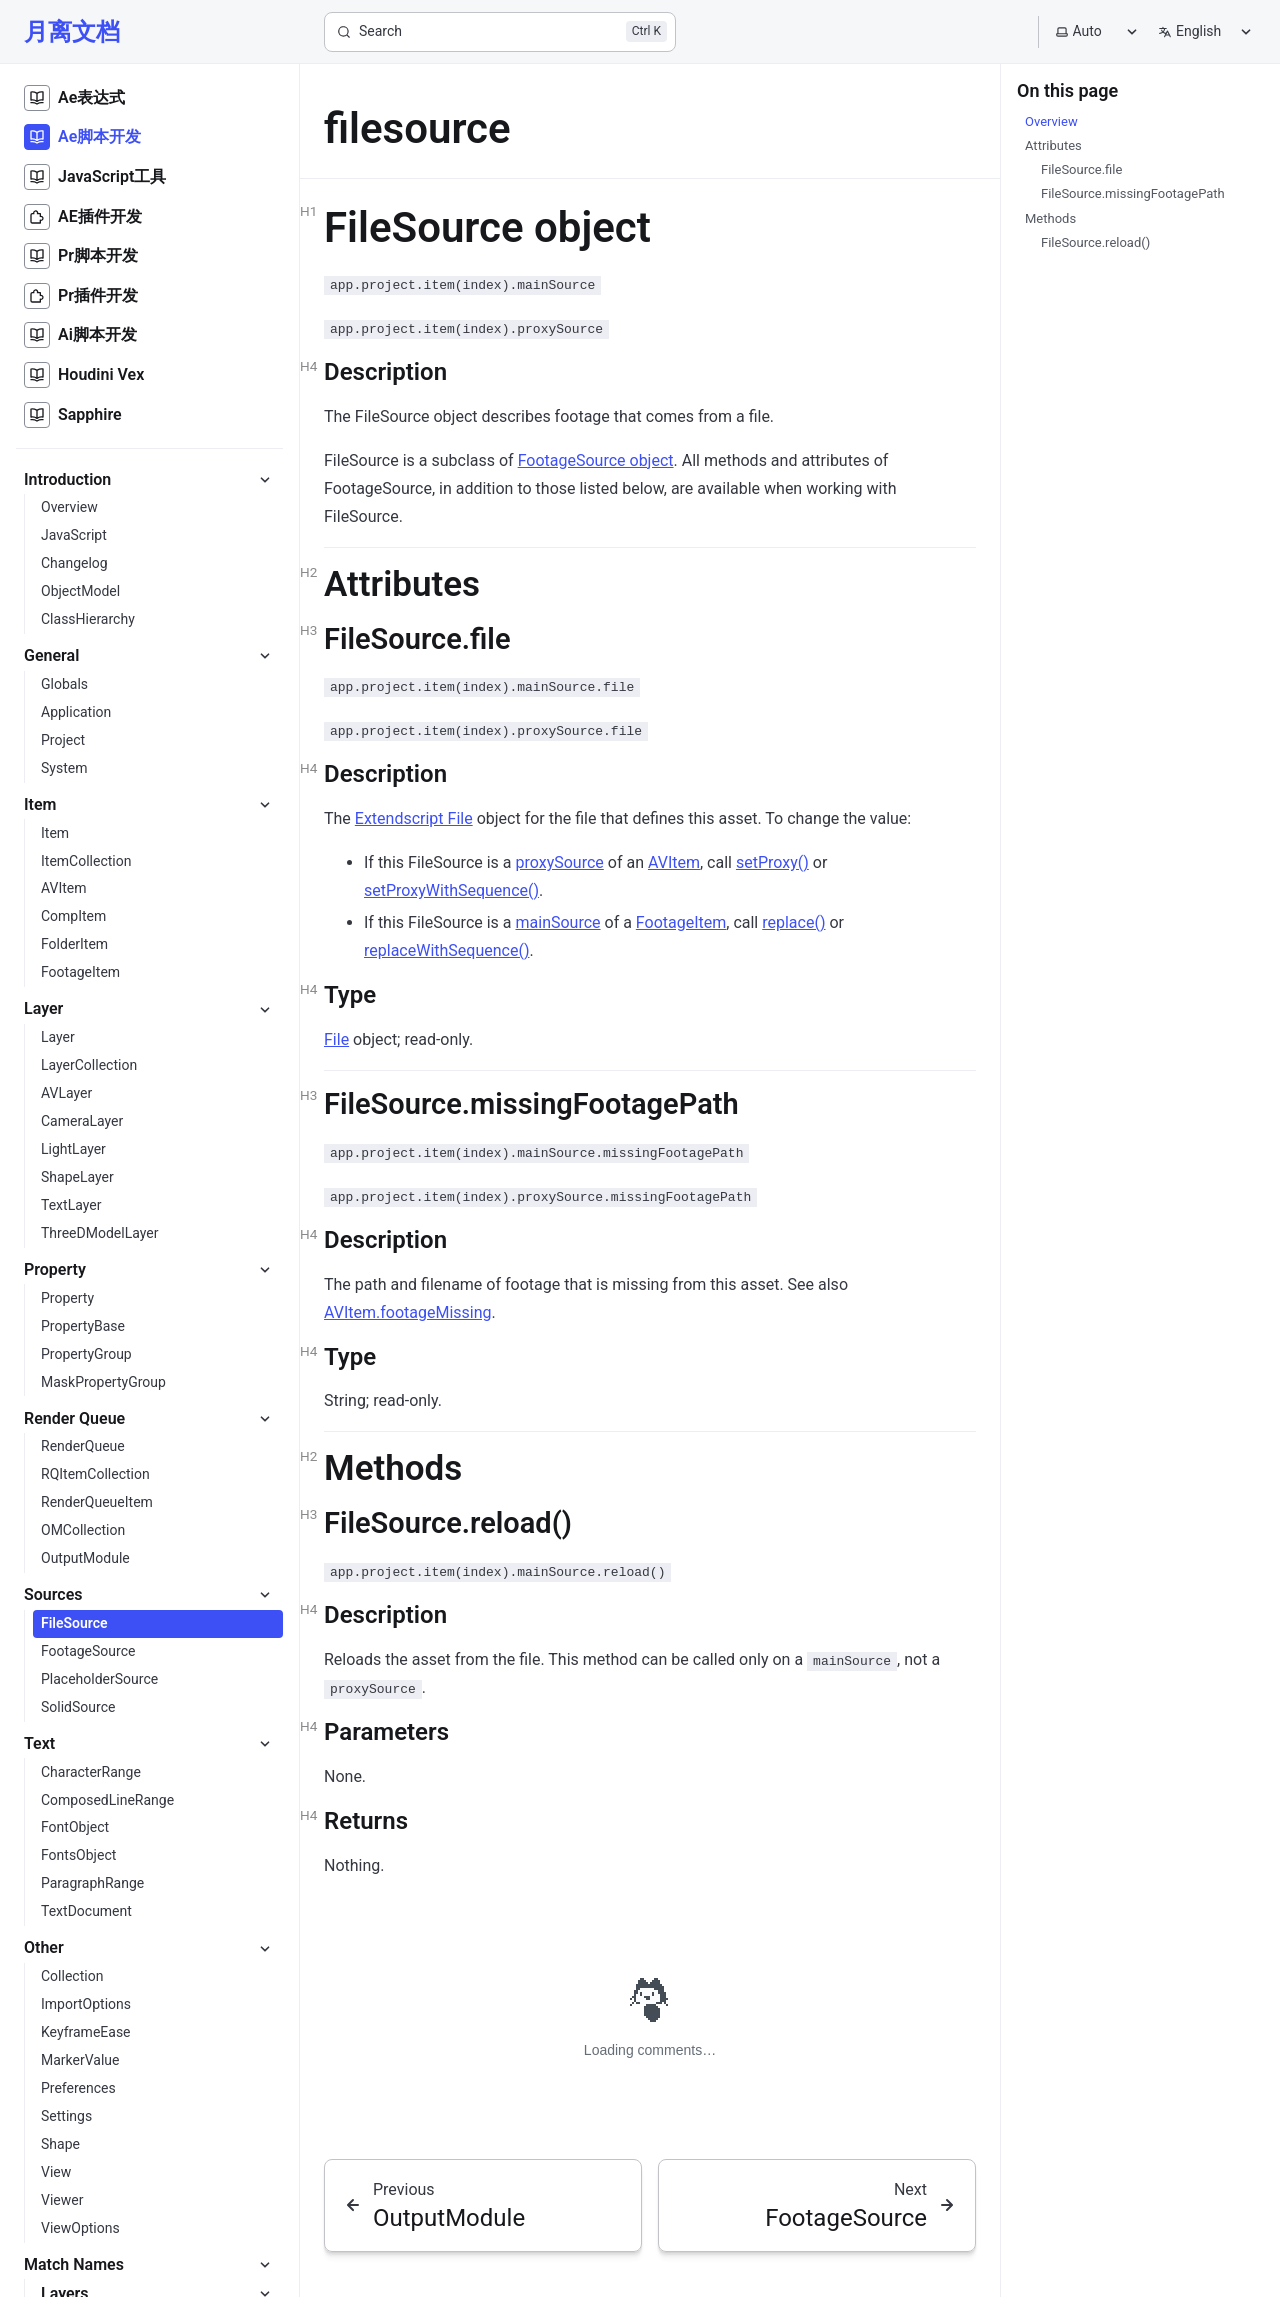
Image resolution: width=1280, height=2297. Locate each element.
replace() (793, 922)
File (336, 1039)
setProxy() (772, 862)
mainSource (558, 922)
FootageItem (681, 922)
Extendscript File (414, 818)
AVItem (674, 862)
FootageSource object (596, 460)
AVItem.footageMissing (408, 1312)
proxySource (560, 862)
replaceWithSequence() (446, 950)
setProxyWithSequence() (451, 890)
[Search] (500, 32)
